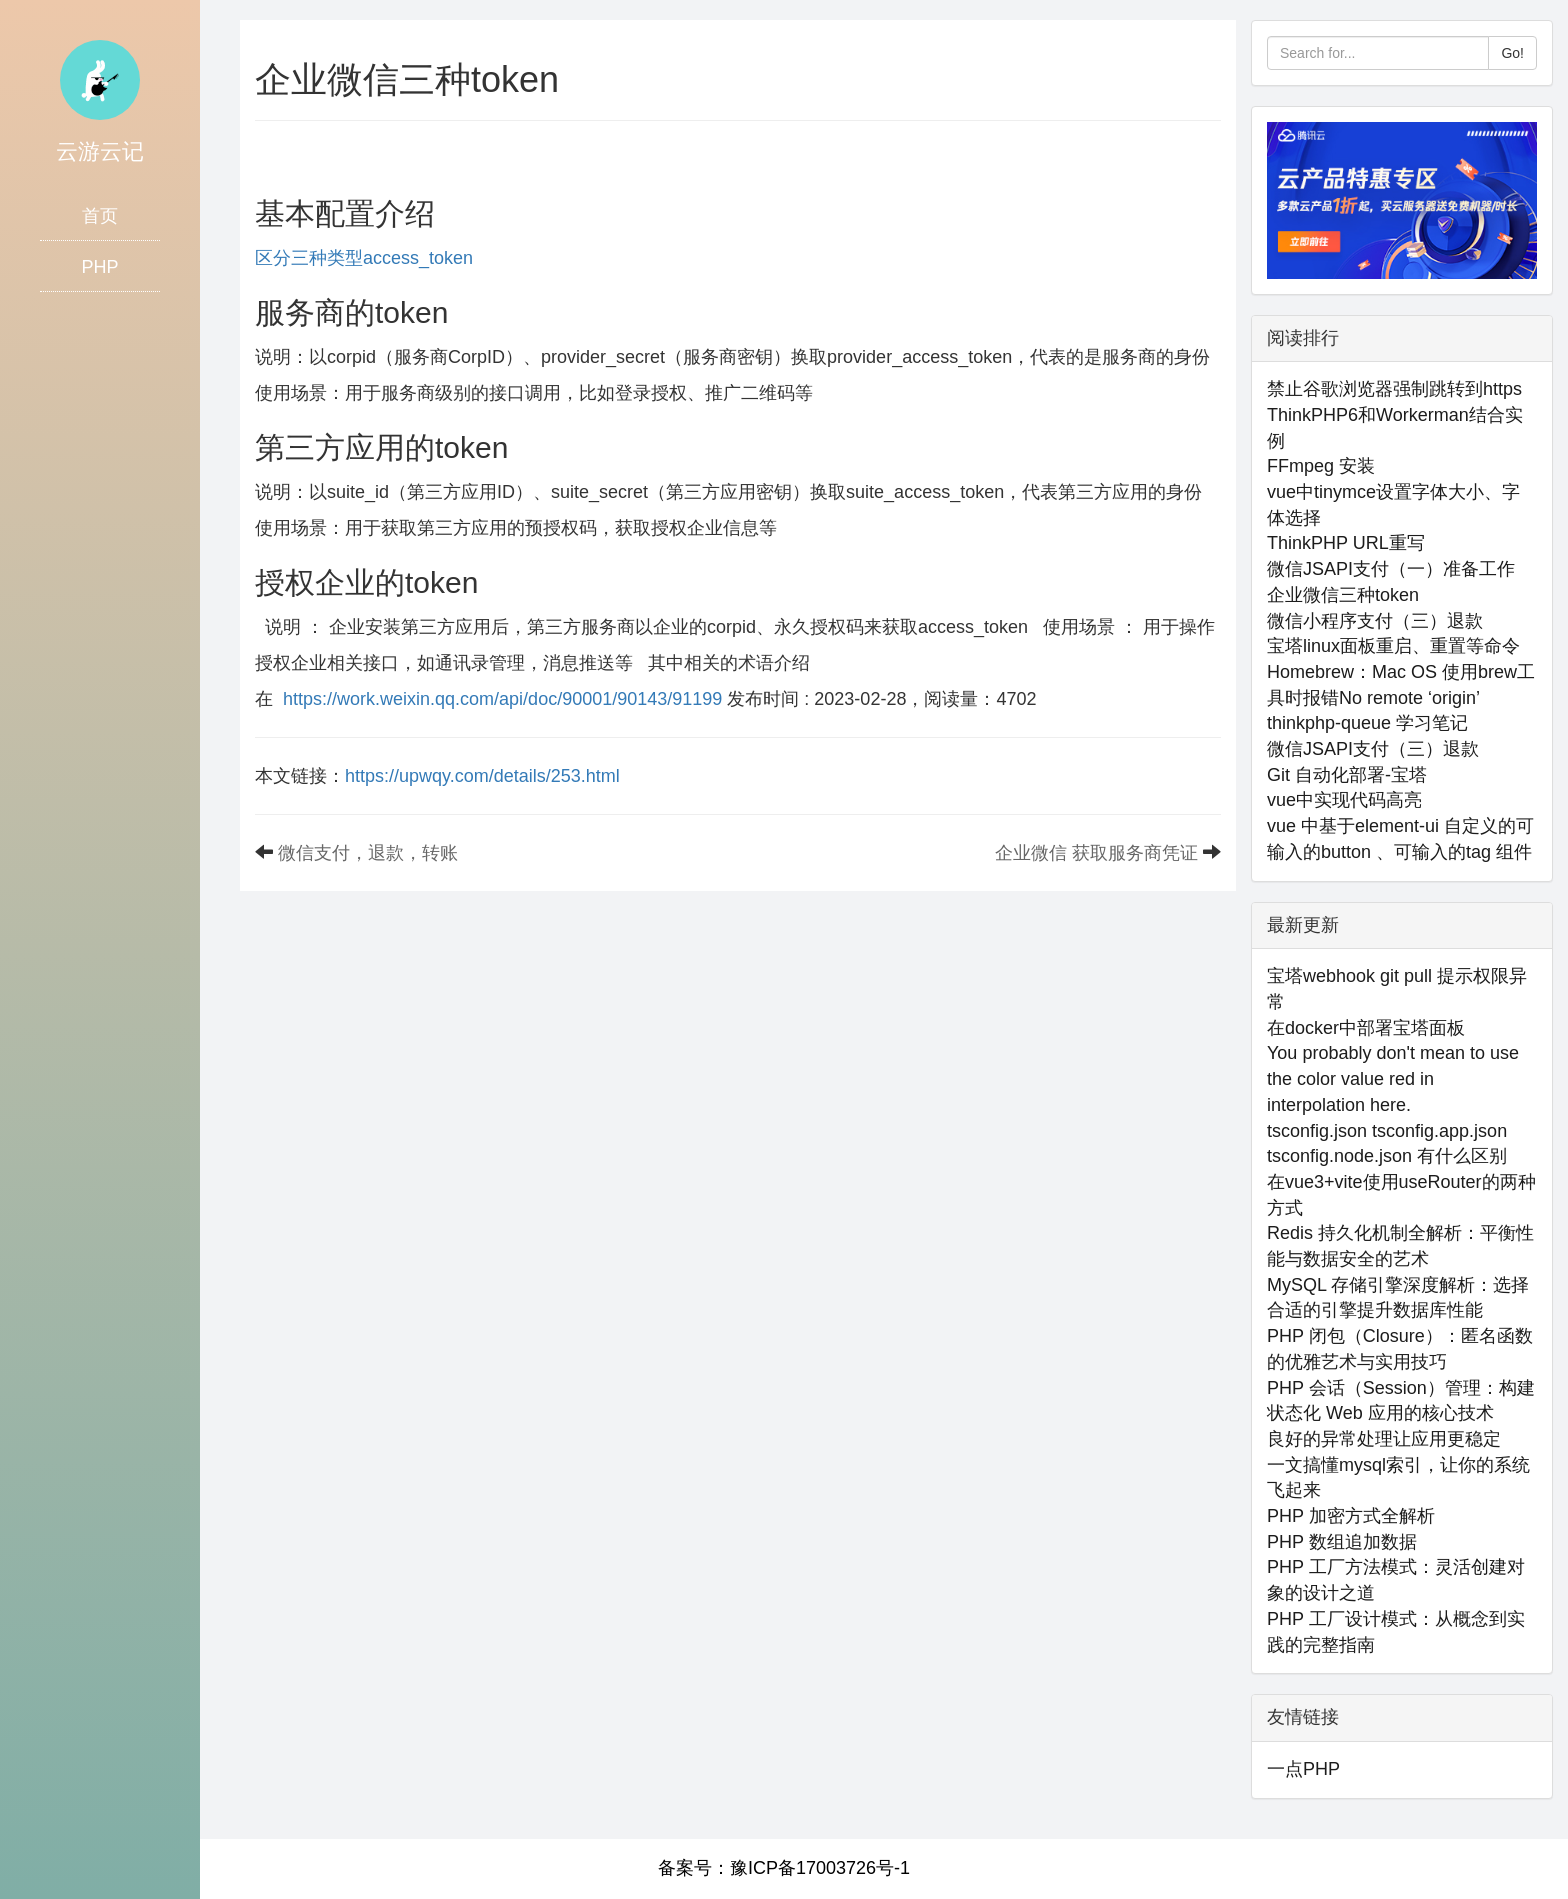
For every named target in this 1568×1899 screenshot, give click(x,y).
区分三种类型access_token (364, 258)
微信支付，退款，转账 (368, 853)
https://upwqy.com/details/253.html (482, 776)
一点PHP (1303, 1769)
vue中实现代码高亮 (1344, 800)
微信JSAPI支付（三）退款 (1373, 749)
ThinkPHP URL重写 (1346, 543)
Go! (1512, 53)
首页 (100, 216)
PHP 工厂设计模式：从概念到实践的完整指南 (1396, 1632)
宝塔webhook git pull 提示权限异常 (1397, 989)
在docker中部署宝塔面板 (1366, 1028)
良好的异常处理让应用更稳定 (1384, 1439)
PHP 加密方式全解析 (1351, 1516)
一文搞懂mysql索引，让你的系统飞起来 (1398, 1478)
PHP (99, 267)
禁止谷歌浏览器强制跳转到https (1394, 389)
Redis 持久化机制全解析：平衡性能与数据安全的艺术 (1400, 1246)
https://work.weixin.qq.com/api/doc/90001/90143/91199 (502, 699)
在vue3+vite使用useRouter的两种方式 (1401, 1195)
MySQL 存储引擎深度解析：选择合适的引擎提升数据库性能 (1398, 1298)
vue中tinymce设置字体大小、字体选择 (1393, 505)
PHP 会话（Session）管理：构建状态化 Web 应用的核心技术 (1401, 1401)
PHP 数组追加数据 (1342, 1542)
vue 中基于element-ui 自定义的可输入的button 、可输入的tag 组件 (1400, 839)
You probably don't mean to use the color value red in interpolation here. (1393, 1078)
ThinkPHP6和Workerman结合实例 (1395, 428)
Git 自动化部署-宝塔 (1347, 775)
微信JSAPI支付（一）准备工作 (1391, 569)
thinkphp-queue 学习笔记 (1367, 723)
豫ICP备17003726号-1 (820, 1868)
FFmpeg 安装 (1321, 466)
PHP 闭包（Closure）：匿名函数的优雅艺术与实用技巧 (1400, 1349)
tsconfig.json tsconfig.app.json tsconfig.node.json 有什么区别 (1387, 1144)
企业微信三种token (1343, 595)
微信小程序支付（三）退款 (1375, 621)
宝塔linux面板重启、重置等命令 (1393, 646)
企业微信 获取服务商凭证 (1096, 853)
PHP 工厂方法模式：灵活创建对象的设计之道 (1396, 1580)
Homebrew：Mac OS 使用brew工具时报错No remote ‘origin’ (1401, 685)
